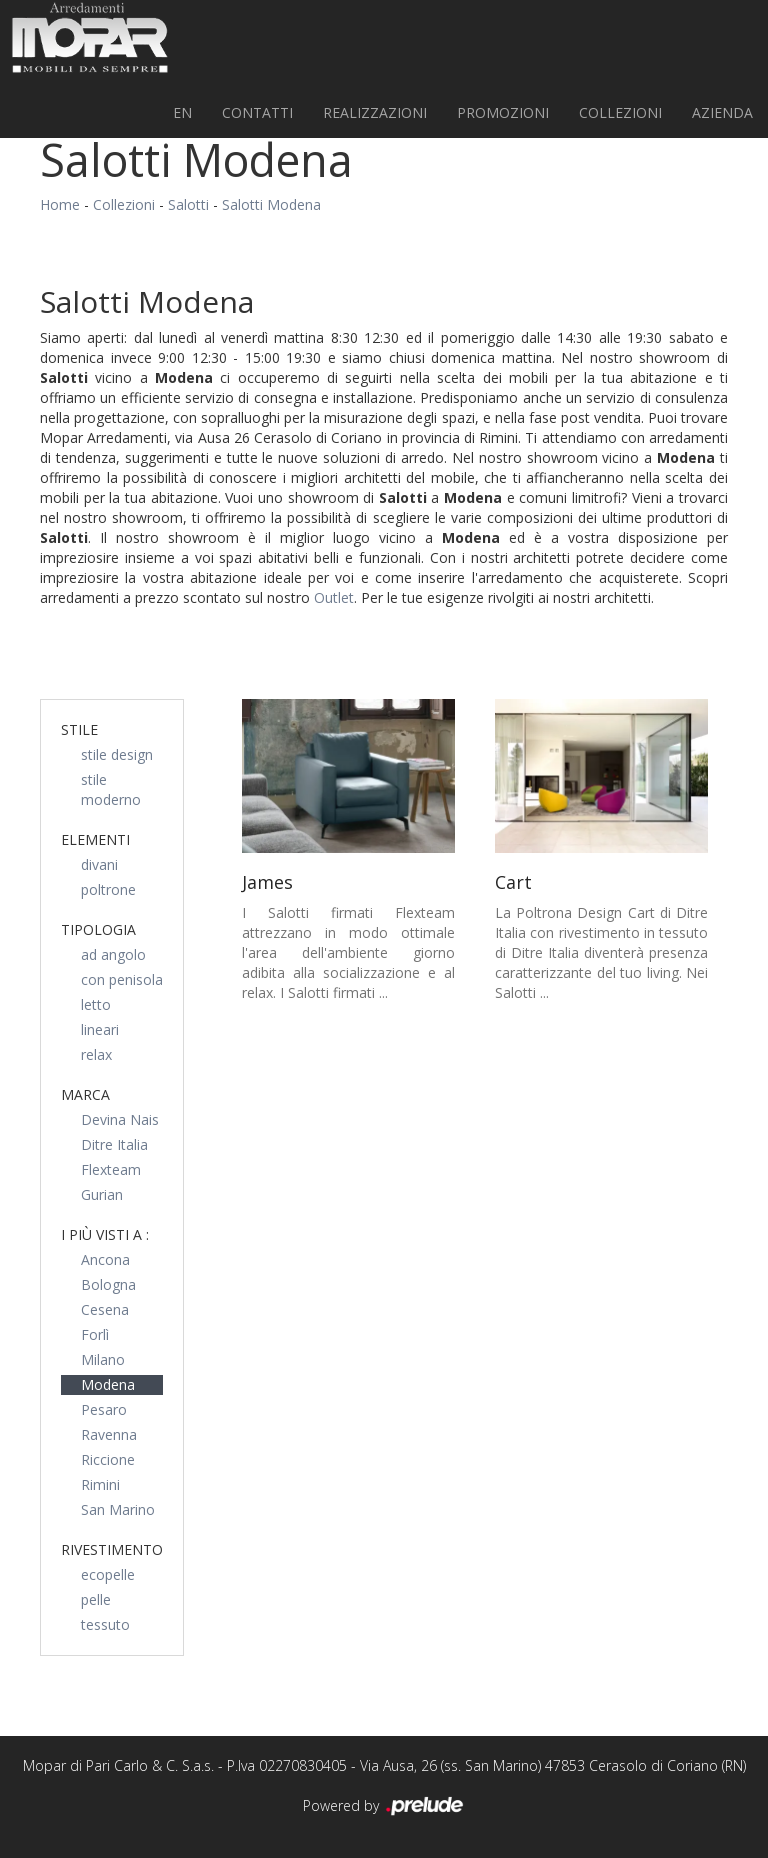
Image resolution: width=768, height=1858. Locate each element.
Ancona (105, 1259)
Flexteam (111, 1169)
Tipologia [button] (98, 929)
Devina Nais (120, 1119)
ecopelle (108, 1574)
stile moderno (111, 789)
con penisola (122, 979)
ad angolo (113, 954)
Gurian (102, 1194)
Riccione (108, 1459)
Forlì (95, 1334)
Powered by (384, 1807)
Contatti (257, 112)
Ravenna (109, 1434)
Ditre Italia (114, 1144)
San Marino (118, 1509)
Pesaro (104, 1409)
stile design (117, 754)
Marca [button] (85, 1094)
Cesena (105, 1309)
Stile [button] (79, 729)
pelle (96, 1599)
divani (99, 864)
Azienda (722, 112)
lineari (100, 1029)
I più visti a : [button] (105, 1234)
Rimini (100, 1484)
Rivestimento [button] (112, 1549)
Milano (103, 1359)
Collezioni (620, 112)
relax (96, 1054)
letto (96, 1004)
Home (60, 204)
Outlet (334, 597)
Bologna (108, 1284)
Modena (108, 1384)
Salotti (188, 204)
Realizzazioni (375, 112)
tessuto (105, 1624)
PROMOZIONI (503, 112)
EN (182, 112)
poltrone (108, 889)
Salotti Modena (271, 204)
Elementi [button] (95, 839)
